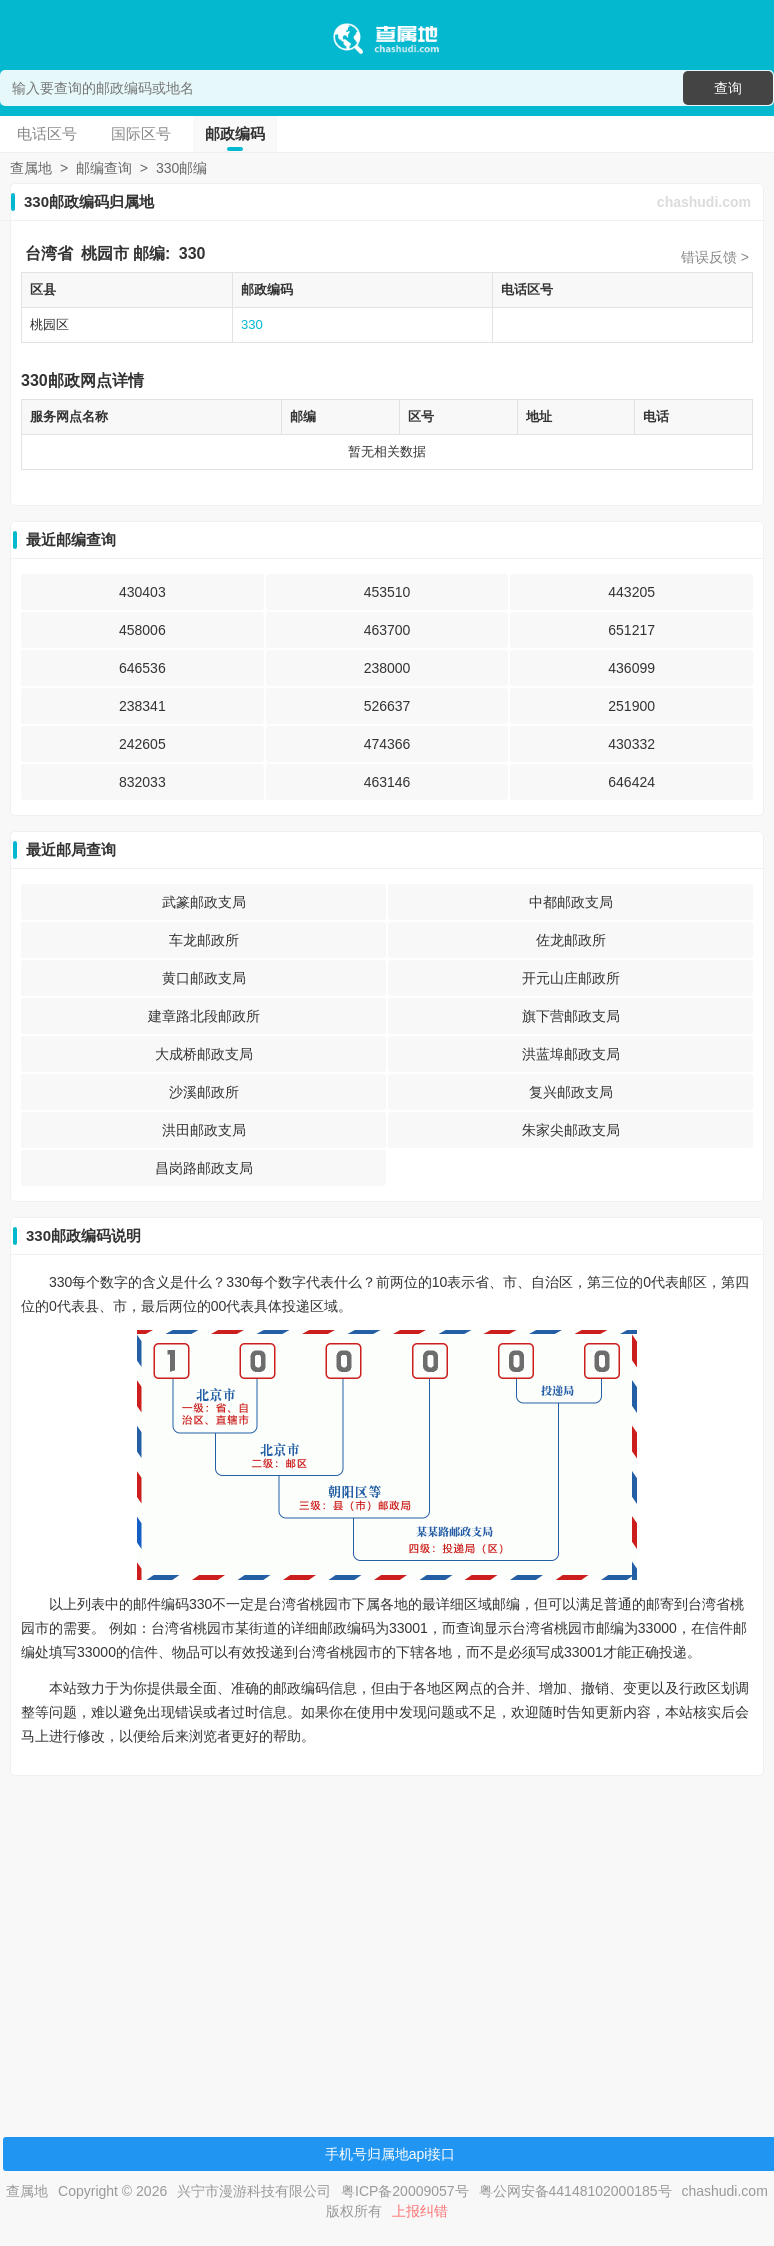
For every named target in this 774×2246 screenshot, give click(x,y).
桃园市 (105, 253)
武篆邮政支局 (204, 902)
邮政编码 (235, 133)
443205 (631, 592)
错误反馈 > (715, 257)
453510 (387, 592)
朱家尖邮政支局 (571, 1130)
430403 (142, 592)
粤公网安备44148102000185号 (575, 2191)
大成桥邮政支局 (204, 1054)
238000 (387, 668)
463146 (387, 782)
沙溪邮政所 (204, 1092)
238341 (142, 706)
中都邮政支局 (571, 902)
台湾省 (49, 253)
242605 (142, 744)
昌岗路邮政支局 (204, 1168)
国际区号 (141, 133)
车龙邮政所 (204, 940)
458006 (142, 630)
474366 (387, 744)
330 (192, 253)
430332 (631, 744)
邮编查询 (104, 168)
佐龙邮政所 (571, 940)
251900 (631, 706)
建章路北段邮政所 (204, 1016)
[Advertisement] (384, 1931)
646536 (142, 668)
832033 (142, 782)
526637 (387, 706)
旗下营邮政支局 (571, 1016)
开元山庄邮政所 (571, 978)
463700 (387, 630)
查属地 (31, 168)
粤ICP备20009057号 (405, 2191)
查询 (728, 88)
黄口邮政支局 (204, 978)
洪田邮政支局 (204, 1130)
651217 (631, 630)
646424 (631, 782)
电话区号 (47, 133)
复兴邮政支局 (571, 1092)
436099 (631, 668)
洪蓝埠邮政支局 (571, 1054)
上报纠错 (420, 2211)
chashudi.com (704, 202)
